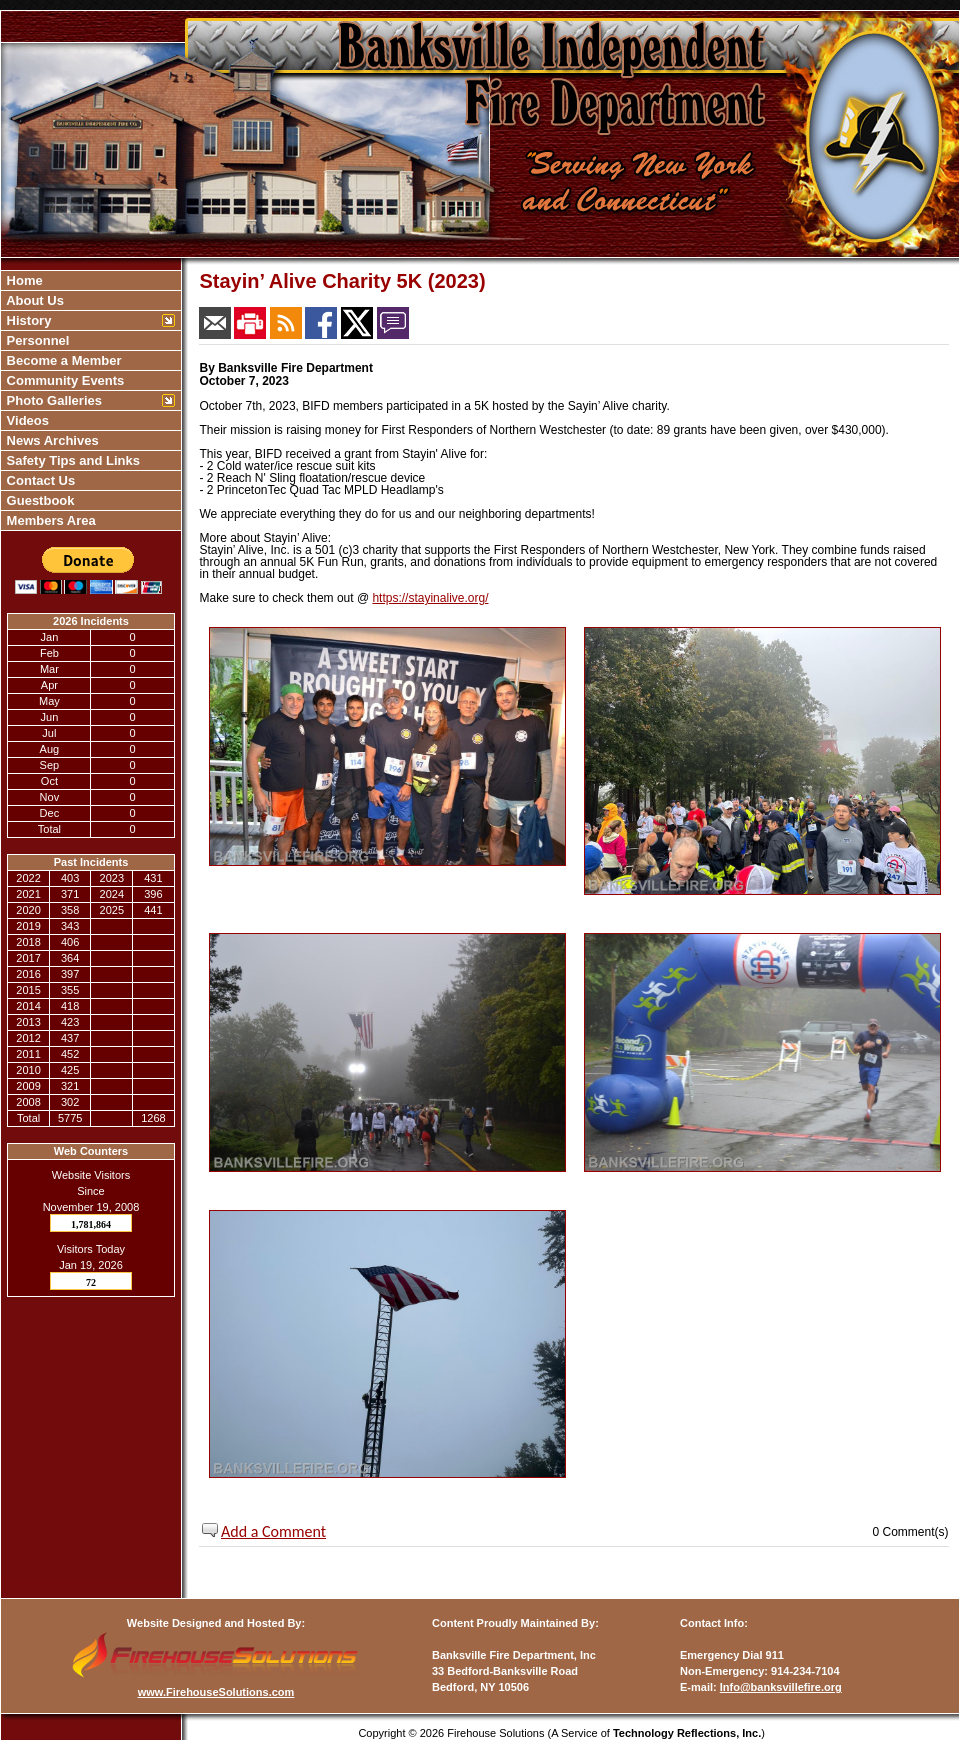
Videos (26, 420)
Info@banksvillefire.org (781, 1687)
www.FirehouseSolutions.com (216, 1692)
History (27, 320)
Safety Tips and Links (71, 460)
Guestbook (39, 500)
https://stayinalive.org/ (430, 598)
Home (23, 280)
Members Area (49, 520)
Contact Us (39, 480)
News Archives (51, 440)
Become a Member (62, 360)
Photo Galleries (52, 400)
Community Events (63, 380)
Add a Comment (273, 1531)
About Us (33, 300)
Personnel (36, 340)
